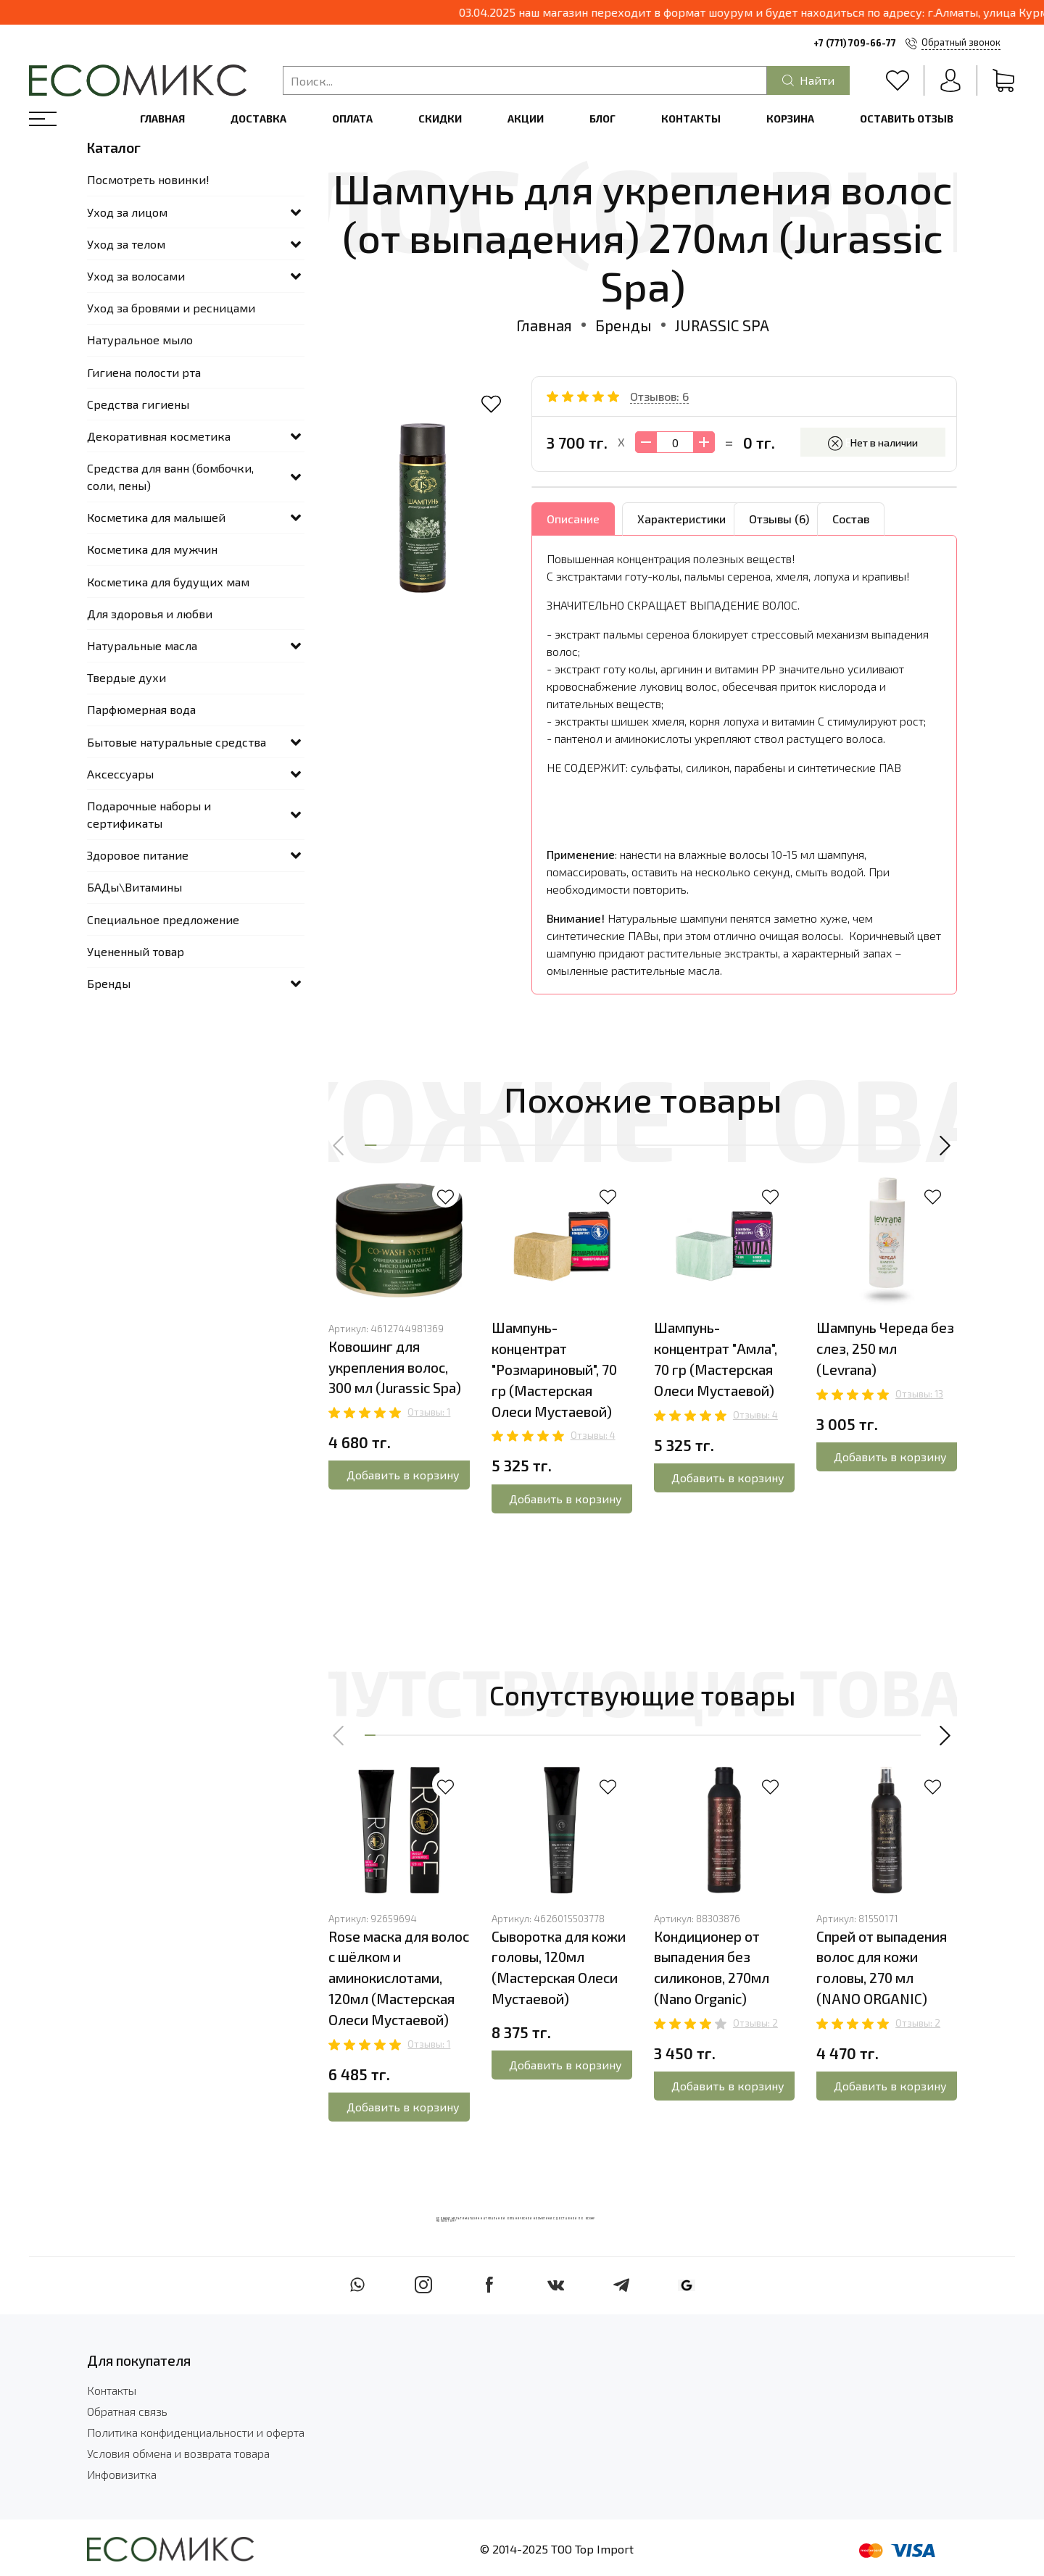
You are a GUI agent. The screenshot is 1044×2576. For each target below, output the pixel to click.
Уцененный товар (135, 951)
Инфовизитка (122, 2474)
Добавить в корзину (403, 1475)
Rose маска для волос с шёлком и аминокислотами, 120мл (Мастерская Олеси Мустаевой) (398, 1978)
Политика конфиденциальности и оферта (195, 2432)
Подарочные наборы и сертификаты (149, 814)
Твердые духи (126, 677)
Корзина (790, 118)
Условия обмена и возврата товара (178, 2453)
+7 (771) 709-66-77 (854, 43)
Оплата (352, 118)
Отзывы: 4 (593, 1435)
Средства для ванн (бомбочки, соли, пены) (170, 476)
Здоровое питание (137, 855)
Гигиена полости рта (144, 372)
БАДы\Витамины (134, 887)
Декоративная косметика (159, 436)
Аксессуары (120, 774)
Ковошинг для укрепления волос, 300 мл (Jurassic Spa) (394, 1367)
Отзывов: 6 (659, 396)
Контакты (691, 118)
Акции (526, 118)
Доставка (258, 118)
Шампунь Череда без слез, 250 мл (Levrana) (885, 1348)
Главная (162, 118)
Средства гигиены (138, 404)
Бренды (623, 325)
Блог (602, 118)
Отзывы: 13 (919, 1394)
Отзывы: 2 (755, 2023)
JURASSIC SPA (722, 325)
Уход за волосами (136, 276)
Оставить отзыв (906, 118)
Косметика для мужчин (152, 549)
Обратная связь (127, 2411)
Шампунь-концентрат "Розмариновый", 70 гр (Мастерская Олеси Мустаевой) (554, 1369)
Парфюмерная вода (141, 709)
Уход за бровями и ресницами (171, 308)
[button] (339, 1146)
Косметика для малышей (156, 517)
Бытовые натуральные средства (176, 742)
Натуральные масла (142, 645)
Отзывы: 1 (428, 1412)
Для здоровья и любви (149, 613)
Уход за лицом (127, 212)
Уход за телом (126, 244)
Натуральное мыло (140, 339)
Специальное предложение (163, 919)
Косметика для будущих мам (168, 582)
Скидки (440, 118)
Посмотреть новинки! (148, 179)
